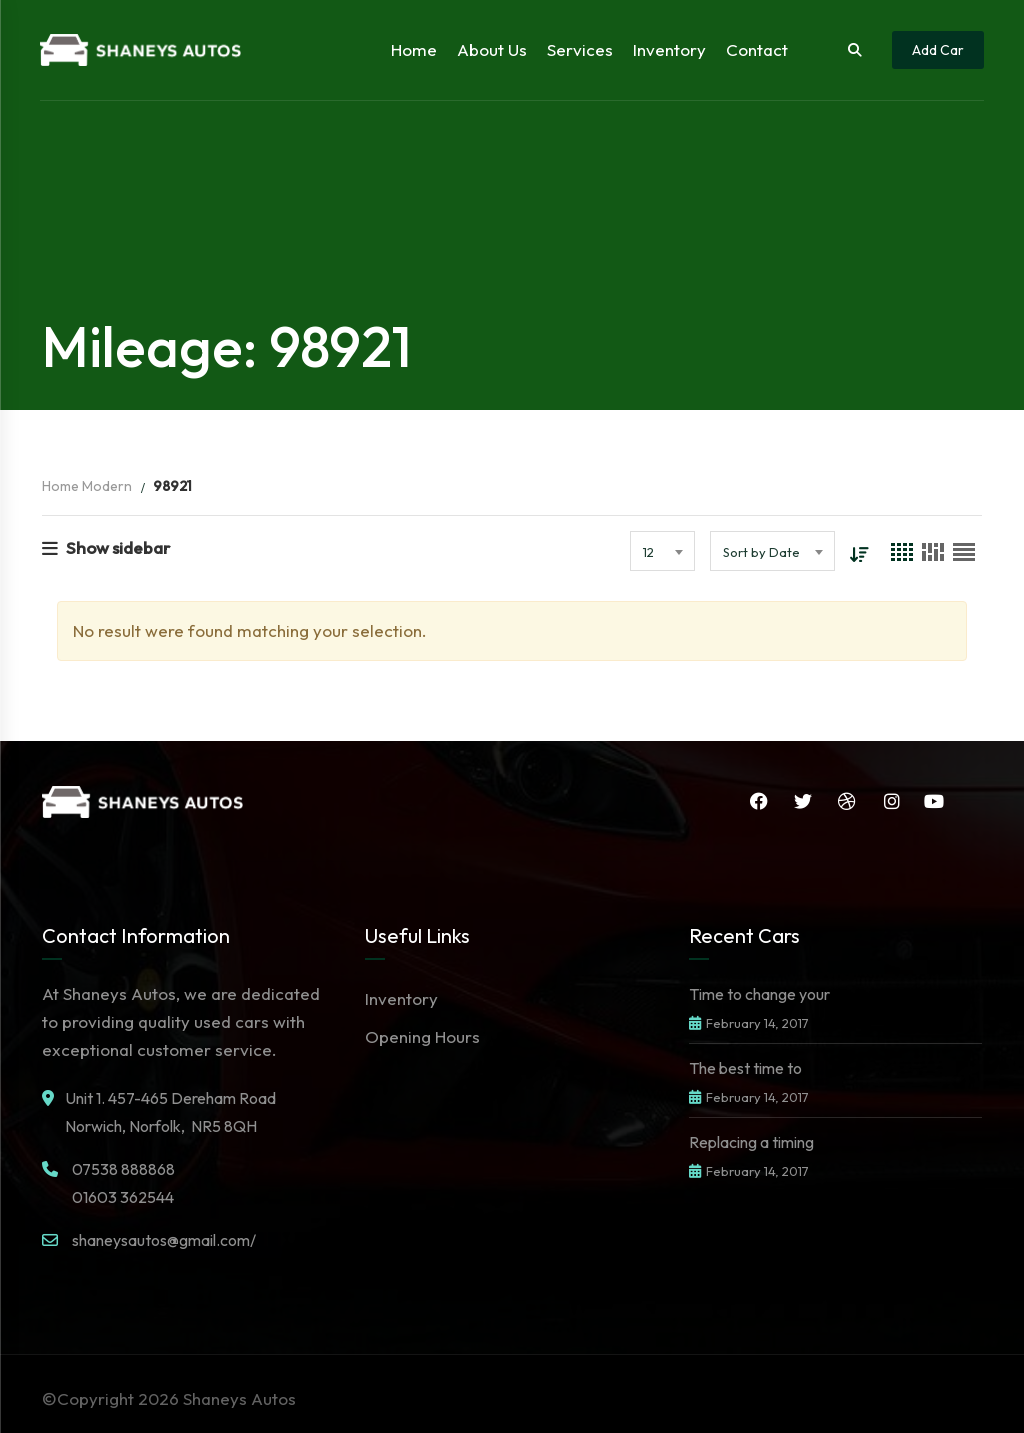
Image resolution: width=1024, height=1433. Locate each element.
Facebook (759, 801)
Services (580, 49)
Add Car (938, 50)
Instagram (892, 801)
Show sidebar (106, 547)
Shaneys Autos (239, 1398)
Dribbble (847, 801)
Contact (757, 49)
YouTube (934, 801)
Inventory (669, 49)
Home (414, 49)
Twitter (803, 801)
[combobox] (662, 551)
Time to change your (759, 994)
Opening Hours (422, 1036)
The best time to (745, 1068)
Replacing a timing (751, 1142)
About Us (492, 49)
